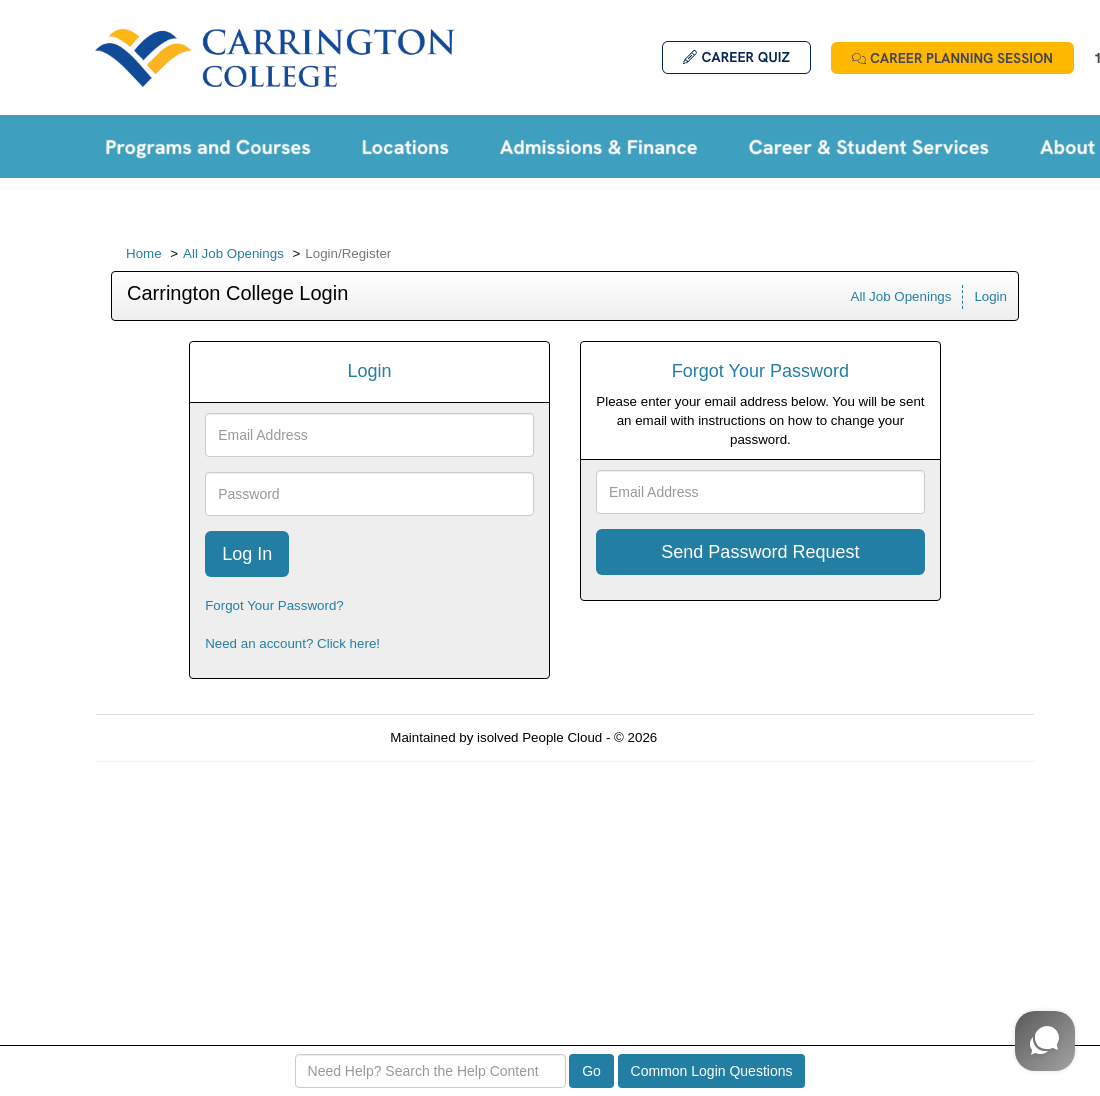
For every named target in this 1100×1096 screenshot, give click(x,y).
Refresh (716, 737)
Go (591, 1071)
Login (990, 296)
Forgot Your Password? (274, 605)
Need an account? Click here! (292, 643)
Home (144, 253)
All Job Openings (233, 253)
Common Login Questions (712, 1071)
